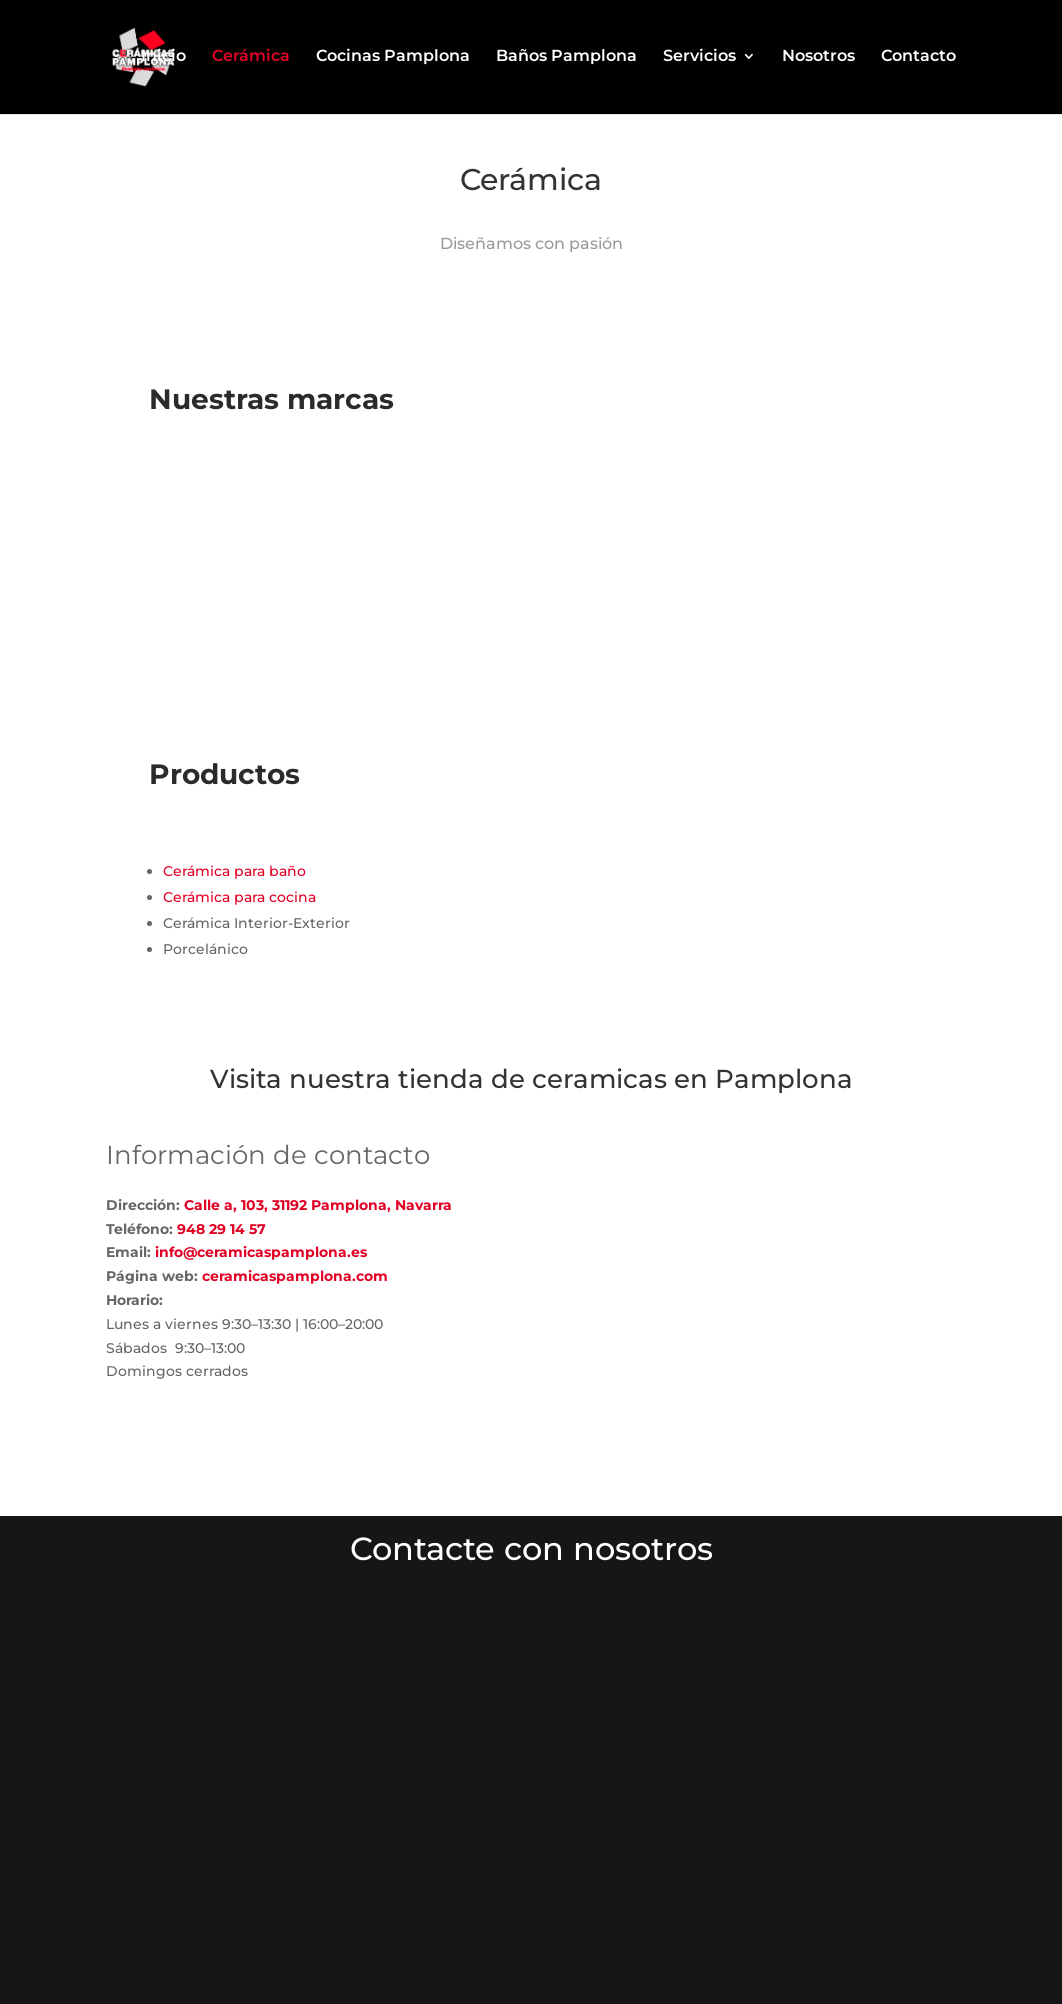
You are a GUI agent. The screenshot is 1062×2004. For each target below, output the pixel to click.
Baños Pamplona (566, 59)
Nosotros (818, 59)
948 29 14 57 (221, 1229)
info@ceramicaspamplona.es (261, 1252)
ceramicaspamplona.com (293, 1276)
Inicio (163, 59)
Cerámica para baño (234, 871)
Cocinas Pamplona (393, 59)
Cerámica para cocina (239, 897)
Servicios (699, 59)
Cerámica (251, 59)
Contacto (918, 59)
